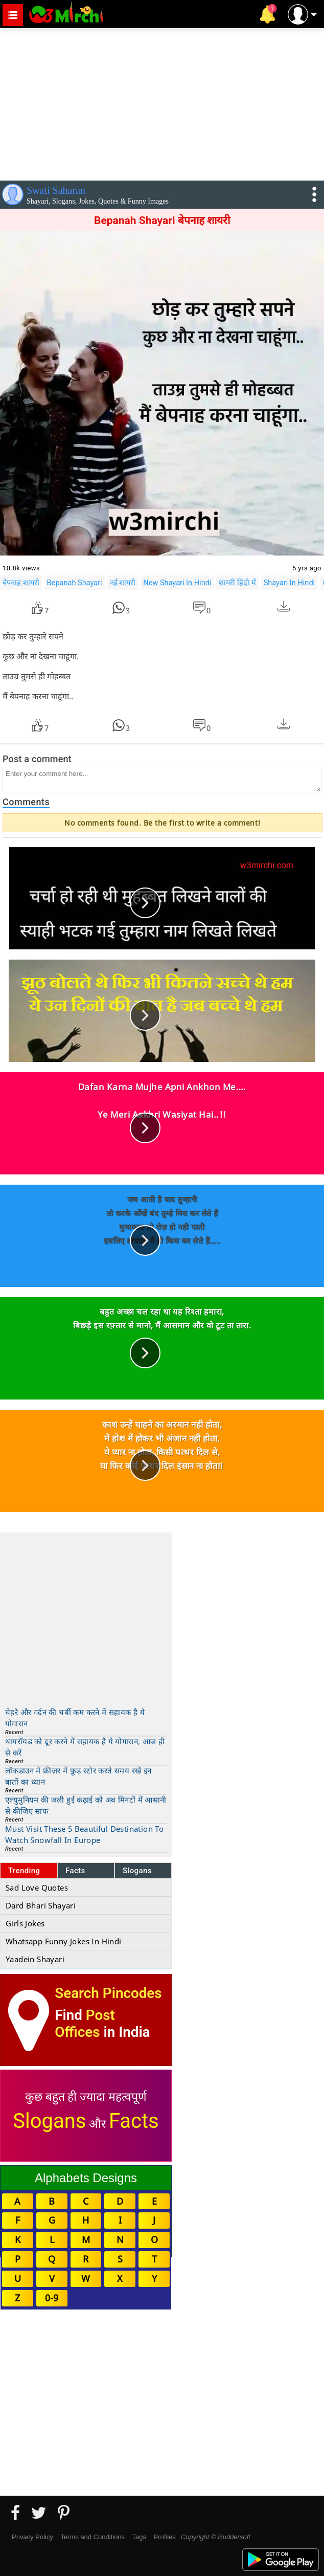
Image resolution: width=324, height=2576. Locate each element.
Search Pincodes (108, 1993)
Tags (139, 2537)
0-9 (51, 2298)
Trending (24, 1870)
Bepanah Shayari (74, 582)
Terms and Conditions (92, 2537)
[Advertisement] (162, 102)
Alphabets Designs (86, 2178)
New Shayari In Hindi (177, 582)
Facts (75, 1870)
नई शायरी (123, 582)
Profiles (164, 2537)
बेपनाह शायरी (21, 582)
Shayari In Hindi (289, 582)
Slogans (137, 1870)
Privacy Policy (32, 2537)
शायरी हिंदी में (237, 582)
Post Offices (85, 2023)
